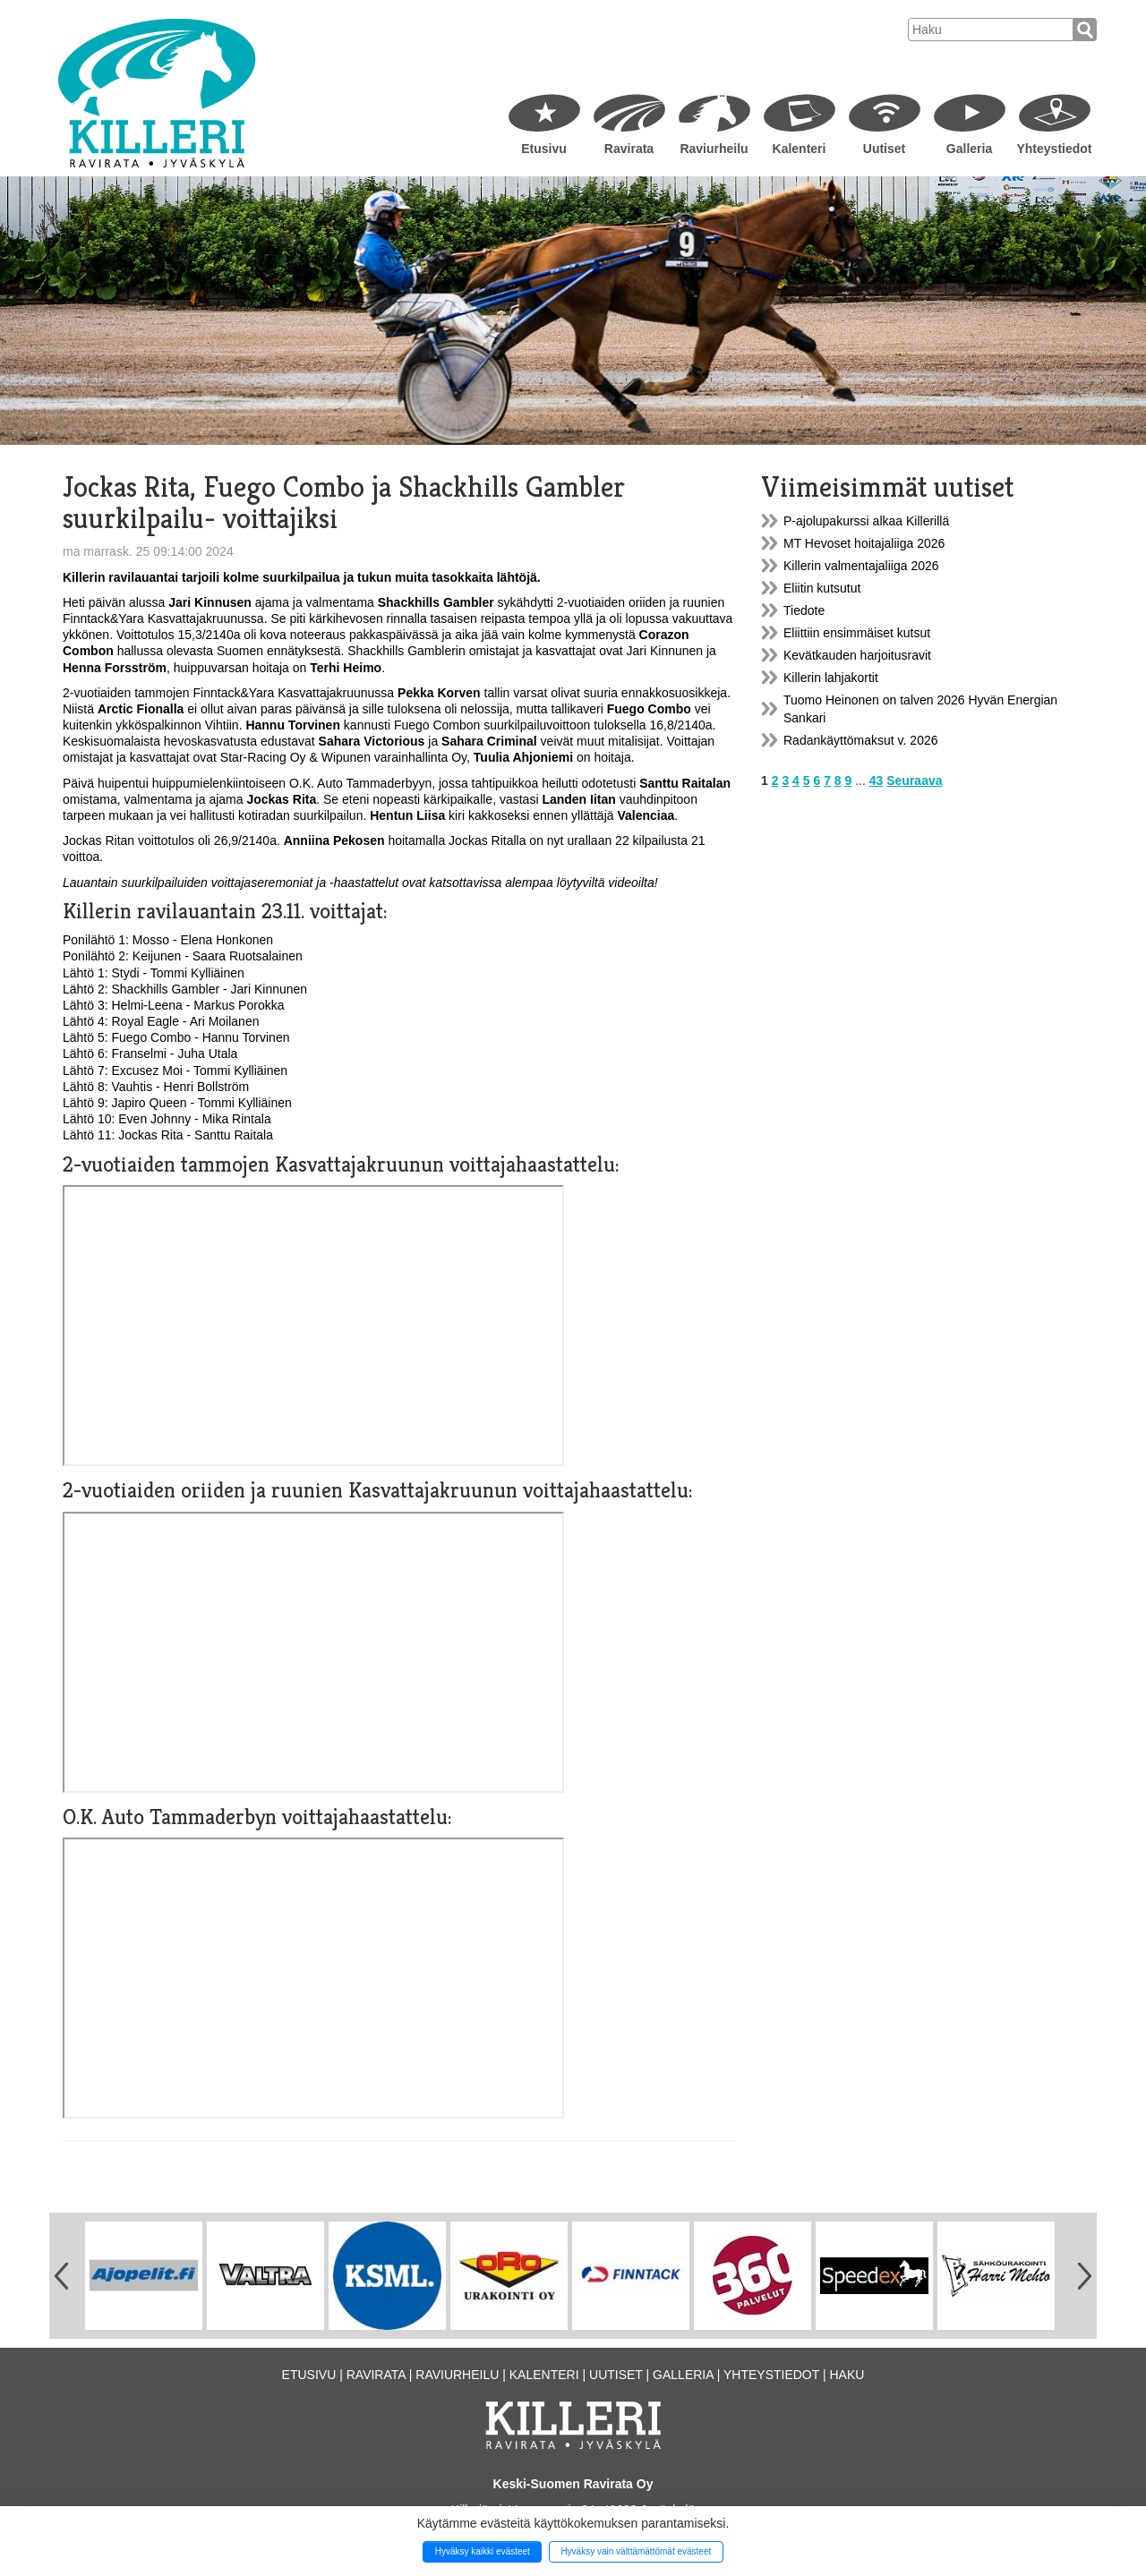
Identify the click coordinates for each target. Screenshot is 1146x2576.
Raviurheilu (714, 148)
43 (876, 780)
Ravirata (629, 148)
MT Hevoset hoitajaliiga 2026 (864, 543)
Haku (846, 2374)
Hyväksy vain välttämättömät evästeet (635, 2551)
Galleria (969, 148)
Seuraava (914, 780)
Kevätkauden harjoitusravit (857, 655)
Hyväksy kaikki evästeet (482, 2551)
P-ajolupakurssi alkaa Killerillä (866, 521)
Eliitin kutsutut (821, 588)
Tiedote (804, 610)
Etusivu (544, 148)
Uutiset (884, 148)
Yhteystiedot (1053, 148)
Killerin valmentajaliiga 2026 (861, 566)
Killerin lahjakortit (830, 677)
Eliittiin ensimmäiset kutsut (856, 633)
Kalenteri (799, 148)
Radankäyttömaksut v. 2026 (860, 740)
